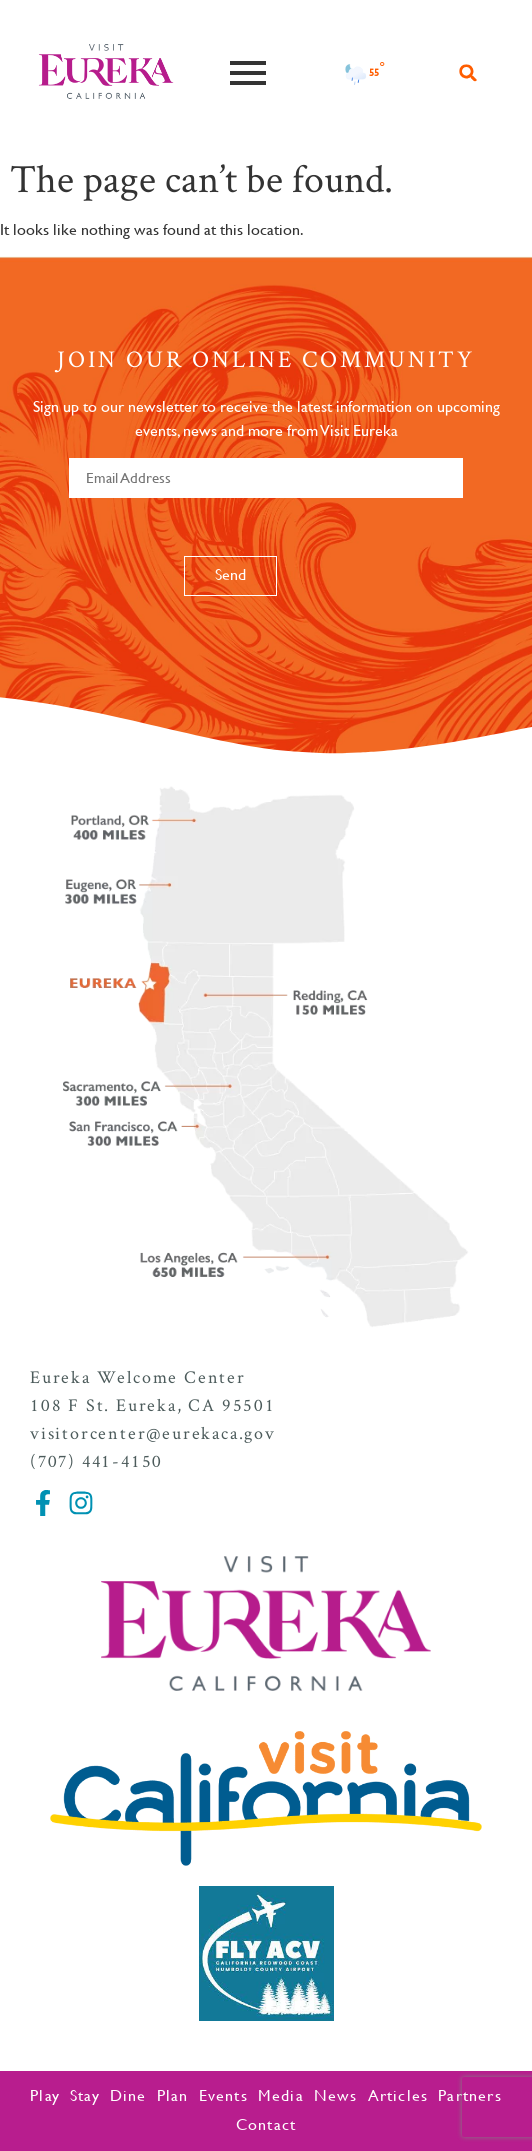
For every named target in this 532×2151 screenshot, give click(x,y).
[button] (468, 73)
